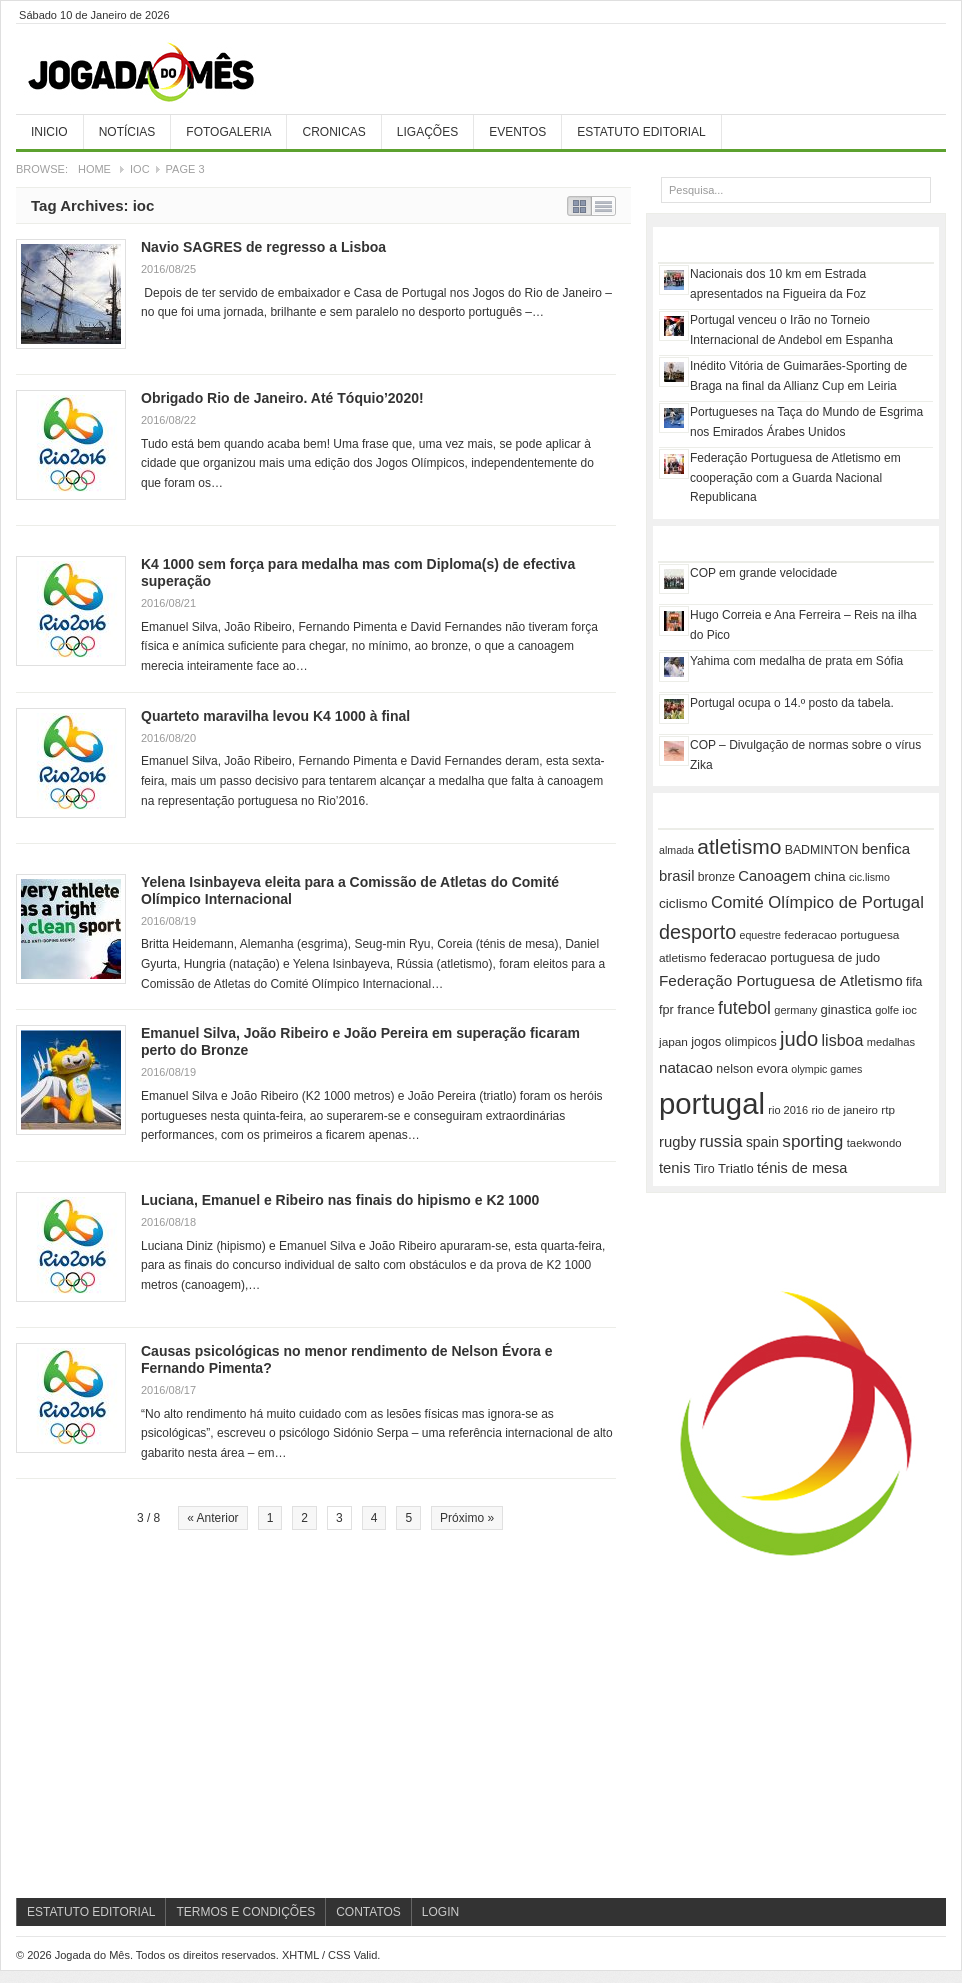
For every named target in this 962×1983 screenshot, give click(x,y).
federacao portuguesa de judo (795, 957)
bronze (716, 877)
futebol (744, 1008)
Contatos (368, 1912)
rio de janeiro (844, 1110)
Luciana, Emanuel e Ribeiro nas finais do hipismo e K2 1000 (340, 1200)
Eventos (517, 132)
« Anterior (212, 1518)
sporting (812, 1141)
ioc (909, 1010)
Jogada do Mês (166, 73)
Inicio (49, 132)
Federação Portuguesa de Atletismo (781, 980)
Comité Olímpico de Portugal (817, 902)
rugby (677, 1142)
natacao (686, 1067)
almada (676, 850)
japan (673, 1042)
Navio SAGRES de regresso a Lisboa (263, 247)
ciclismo (683, 903)
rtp (888, 1109)
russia (720, 1141)
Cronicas (333, 132)
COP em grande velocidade (763, 573)
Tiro (704, 1169)
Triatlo (736, 1168)
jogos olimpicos (733, 1042)
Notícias (127, 132)
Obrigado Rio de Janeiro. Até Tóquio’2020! (282, 398)
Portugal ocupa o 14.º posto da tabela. (792, 703)
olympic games (826, 1069)
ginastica (846, 1009)
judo (799, 1039)
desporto (697, 932)
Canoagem (774, 876)
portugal (712, 1103)
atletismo (739, 846)
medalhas (891, 1042)
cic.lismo (869, 877)
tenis (674, 1168)
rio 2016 (788, 1110)
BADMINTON (822, 850)
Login (440, 1912)
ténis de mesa (802, 1168)
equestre (760, 935)
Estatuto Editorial (641, 132)
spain (762, 1142)
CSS (339, 1955)
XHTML (300, 1955)
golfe (887, 1010)
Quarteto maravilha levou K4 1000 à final (275, 716)
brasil (676, 876)
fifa (914, 982)
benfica (886, 848)
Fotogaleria (228, 132)
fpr (666, 1010)
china (829, 876)
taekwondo (874, 1143)
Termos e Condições (245, 1912)
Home (94, 169)
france (696, 1009)
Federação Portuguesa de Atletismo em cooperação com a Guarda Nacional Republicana (795, 477)
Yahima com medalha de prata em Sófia (796, 661)
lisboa (843, 1040)
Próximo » (467, 1518)
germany (795, 1010)
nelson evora (752, 1069)
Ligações (427, 132)
